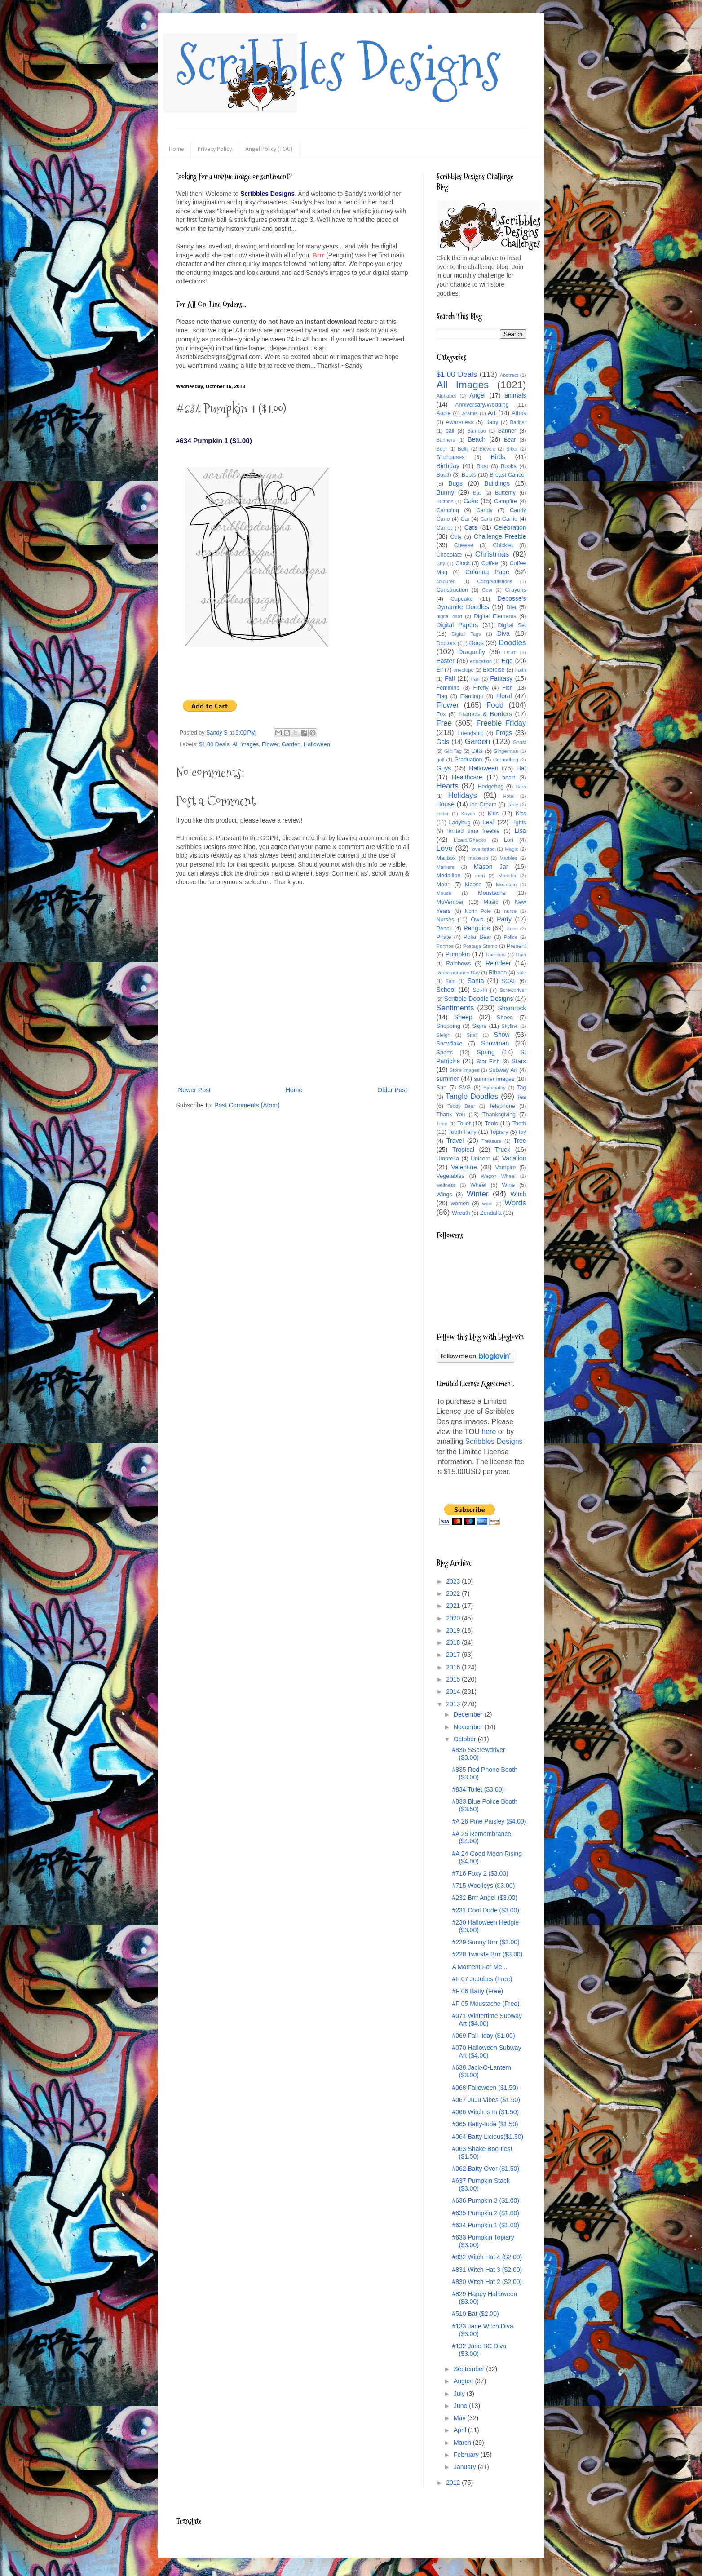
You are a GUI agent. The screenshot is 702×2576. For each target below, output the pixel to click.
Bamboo (476, 431)
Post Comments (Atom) (246, 1105)
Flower (270, 744)
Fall (450, 678)
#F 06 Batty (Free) (477, 1991)
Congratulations (494, 581)
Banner (507, 431)
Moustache (492, 893)
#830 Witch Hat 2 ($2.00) (487, 2281)
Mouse (444, 893)
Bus (477, 493)
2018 (454, 1642)
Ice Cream (483, 804)
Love (445, 848)
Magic (511, 849)
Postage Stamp (480, 946)
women (460, 1203)
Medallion (449, 875)
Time (442, 1123)
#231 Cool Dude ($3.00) (485, 1910)
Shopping (448, 1026)
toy (522, 1132)
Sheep (463, 1017)
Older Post (392, 1089)
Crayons (515, 590)
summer (448, 1078)
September (470, 2368)
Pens (512, 928)
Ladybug (459, 822)
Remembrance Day (458, 972)
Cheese (463, 545)
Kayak (468, 813)
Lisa (520, 830)
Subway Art (503, 1070)
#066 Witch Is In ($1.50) (485, 2112)
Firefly (480, 688)
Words (515, 1203)
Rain (521, 954)
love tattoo (483, 849)
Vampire (505, 1167)
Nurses (446, 919)
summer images (494, 1079)
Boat (482, 466)
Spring (485, 1052)
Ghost (519, 742)
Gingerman (506, 751)
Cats (470, 527)
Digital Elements (495, 616)
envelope (463, 670)
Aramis (470, 413)
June (461, 2405)
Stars (519, 1061)
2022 (454, 1593)
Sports (445, 1052)
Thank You (451, 1114)
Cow (487, 590)
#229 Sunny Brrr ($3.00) (485, 1942)
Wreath (461, 1213)
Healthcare (467, 777)
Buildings (497, 483)
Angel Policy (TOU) (268, 149)
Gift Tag (453, 751)
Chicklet (503, 545)
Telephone (502, 1106)
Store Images (465, 1070)
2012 (454, 2482)
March (463, 2442)
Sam (451, 981)
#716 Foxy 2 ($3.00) (480, 1873)
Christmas (492, 554)
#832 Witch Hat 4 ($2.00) (487, 2257)
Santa (476, 980)
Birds (498, 456)
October (466, 1739)
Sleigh (443, 1035)
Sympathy (494, 1087)
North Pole (478, 911)
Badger (518, 422)
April (461, 2430)
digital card (449, 616)
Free (444, 723)
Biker (512, 448)
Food (494, 705)
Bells (463, 448)
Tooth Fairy (462, 1132)
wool (487, 1203)
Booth (444, 475)
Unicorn (480, 1158)
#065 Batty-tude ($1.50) (485, 2124)
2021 (454, 1605)
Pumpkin (458, 954)
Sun (441, 1087)
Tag (521, 1087)
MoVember (450, 902)
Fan (475, 679)
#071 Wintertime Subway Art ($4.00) (487, 2019)
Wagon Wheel (498, 1176)
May (460, 2417)
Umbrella (448, 1158)
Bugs (455, 483)
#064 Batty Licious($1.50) (487, 2136)
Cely (456, 537)
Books (509, 466)
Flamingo (471, 696)
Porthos (445, 946)
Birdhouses (451, 457)
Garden (291, 744)
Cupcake (461, 599)
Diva (503, 633)
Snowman (495, 1043)
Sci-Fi (479, 990)
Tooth (519, 1123)
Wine (508, 1185)
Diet (511, 607)
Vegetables (450, 1176)
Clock (462, 563)
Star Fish (487, 1061)
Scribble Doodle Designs (478, 998)
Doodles (512, 642)
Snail (472, 1035)
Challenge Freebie (500, 536)
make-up (478, 858)
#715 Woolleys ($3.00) (483, 1885)
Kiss (521, 813)
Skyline (510, 1026)
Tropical (463, 1149)
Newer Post (194, 1089)
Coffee (489, 563)
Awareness (459, 422)
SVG (465, 1087)
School (446, 989)
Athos (519, 413)
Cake (471, 501)
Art (492, 412)
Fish (507, 688)
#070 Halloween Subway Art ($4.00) (486, 2051)
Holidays (462, 795)
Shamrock (512, 1008)
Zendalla (491, 1213)
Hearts (448, 786)
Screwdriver (512, 990)
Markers (446, 867)
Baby (492, 422)
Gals (443, 741)
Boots (469, 475)
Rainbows (458, 963)
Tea (521, 1097)
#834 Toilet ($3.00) (478, 1789)
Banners (446, 440)
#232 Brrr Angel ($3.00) (484, 1897)
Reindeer (498, 963)
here (488, 1431)
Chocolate (449, 555)
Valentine (464, 1167)
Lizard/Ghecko (470, 840)
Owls (477, 919)
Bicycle (487, 448)
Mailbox (446, 858)
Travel (455, 1140)
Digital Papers (457, 625)
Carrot (444, 528)
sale (521, 972)
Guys (444, 768)
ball (450, 431)
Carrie (509, 519)
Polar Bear (477, 937)
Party (504, 919)
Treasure (491, 1141)
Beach (477, 439)
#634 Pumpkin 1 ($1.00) (485, 2225)
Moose (473, 884)
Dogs (476, 642)
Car (464, 519)
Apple (444, 413)
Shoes (505, 1017)
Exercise (493, 670)
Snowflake (450, 1043)
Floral (504, 695)
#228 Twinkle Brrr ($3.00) (487, 1954)
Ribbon (498, 972)
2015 (454, 1679)
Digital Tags (466, 634)
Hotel (508, 796)
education (481, 661)
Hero (520, 786)
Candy (484, 510)
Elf (440, 670)
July (460, 2393)
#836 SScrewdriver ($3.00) (478, 1753)
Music (490, 902)
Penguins (477, 928)
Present (516, 946)
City (441, 563)
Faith (520, 670)
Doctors (446, 643)
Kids (493, 813)
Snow (502, 1034)
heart (508, 778)
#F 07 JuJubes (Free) (482, 1979)
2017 (454, 1654)
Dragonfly (471, 651)
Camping (448, 510)
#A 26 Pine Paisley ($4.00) (489, 1821)
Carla (487, 519)
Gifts (477, 751)
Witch (518, 1194)
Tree (519, 1140)
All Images (245, 744)
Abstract (509, 375)
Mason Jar (491, 866)
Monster (507, 875)
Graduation (468, 760)
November (469, 1727)
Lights (518, 822)
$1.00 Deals (214, 744)
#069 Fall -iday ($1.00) (483, 2035)
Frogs (504, 732)
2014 (454, 1691)
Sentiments (455, 1008)
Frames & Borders (485, 713)
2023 (454, 1581)
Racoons (496, 954)
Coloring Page (487, 571)
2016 (454, 1667)
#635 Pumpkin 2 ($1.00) (485, 2213)
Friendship (470, 733)
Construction (452, 590)
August (464, 2381)
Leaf (488, 822)
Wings (444, 1194)
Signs (479, 1026)
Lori (508, 840)
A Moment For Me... (479, 1966)
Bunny (446, 492)
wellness (446, 1185)
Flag (442, 696)
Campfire (505, 501)
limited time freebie (473, 831)
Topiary (499, 1132)
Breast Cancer (508, 475)
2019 (454, 1630)
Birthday (448, 465)
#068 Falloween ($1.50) (485, 2087)
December (469, 1714)
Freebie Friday (501, 723)
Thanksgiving (499, 1114)
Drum (510, 652)
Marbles (508, 858)
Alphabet (446, 395)
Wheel (478, 1185)
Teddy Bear (461, 1106)
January (466, 2466)
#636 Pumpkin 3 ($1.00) (485, 2200)
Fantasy (501, 678)
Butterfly (505, 493)
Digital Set (512, 625)
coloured (446, 581)
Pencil (444, 928)
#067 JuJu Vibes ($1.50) (486, 2099)
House (446, 804)
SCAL (509, 981)
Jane (513, 804)
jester (443, 813)
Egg (507, 660)
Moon (444, 884)
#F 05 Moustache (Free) (485, 2003)
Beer (442, 448)
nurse (510, 911)
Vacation (514, 1158)
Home (176, 149)
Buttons (445, 501)
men (480, 875)
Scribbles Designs (338, 65)
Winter (477, 1194)
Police (510, 937)
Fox (441, 714)
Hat (521, 768)
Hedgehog (490, 786)
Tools (491, 1123)
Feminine (448, 688)
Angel (477, 395)
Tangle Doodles (472, 1096)
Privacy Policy (215, 149)
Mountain (506, 884)
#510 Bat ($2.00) (475, 2313)
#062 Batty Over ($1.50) (485, 2168)
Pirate (444, 937)
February (467, 2454)
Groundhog (505, 759)
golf (441, 759)
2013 (454, 1704)
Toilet (463, 1123)
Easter (446, 660)
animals (515, 395)
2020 (454, 1618)
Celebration (510, 527)
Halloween (317, 744)
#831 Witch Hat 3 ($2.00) (487, 2269)
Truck (502, 1149)
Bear (510, 440)
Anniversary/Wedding (481, 405)
